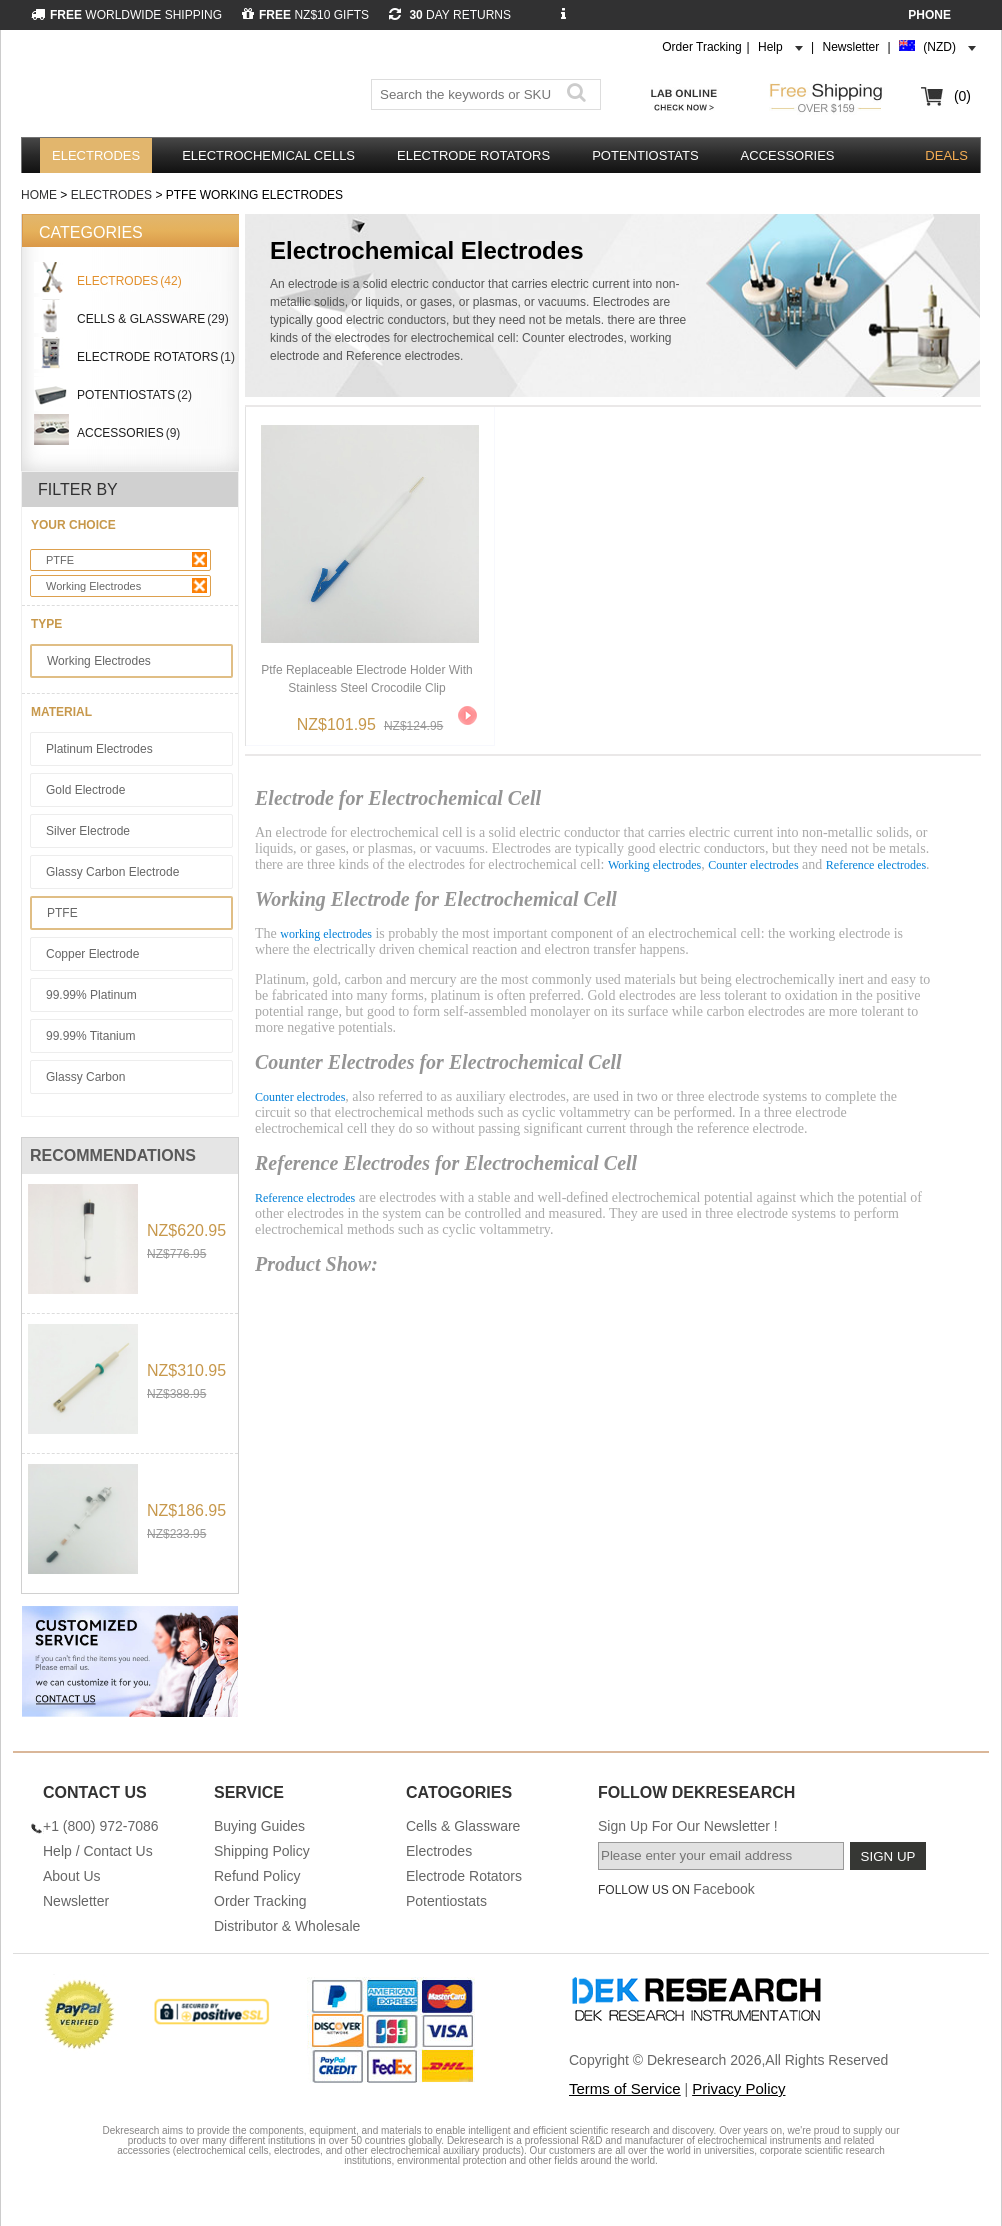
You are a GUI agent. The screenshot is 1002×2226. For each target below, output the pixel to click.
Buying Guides (259, 1826)
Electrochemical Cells (268, 155)
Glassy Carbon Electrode (112, 872)
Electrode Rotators (473, 155)
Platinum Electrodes (99, 749)
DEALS (946, 155)
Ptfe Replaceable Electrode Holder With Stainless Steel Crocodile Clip (366, 679)
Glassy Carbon (85, 1077)
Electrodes (96, 155)
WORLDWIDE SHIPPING (126, 15)
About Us (72, 1876)
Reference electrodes (876, 865)
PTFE (126, 559)
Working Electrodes (126, 585)
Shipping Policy (262, 1851)
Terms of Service (625, 2088)
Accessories (788, 155)
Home (39, 195)
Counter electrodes (753, 865)
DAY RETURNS (450, 15)
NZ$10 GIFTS (305, 15)
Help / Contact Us (98, 1851)
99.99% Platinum (91, 995)
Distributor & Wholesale (287, 1926)
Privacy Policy (738, 2088)
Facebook (723, 1889)
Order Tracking (701, 47)
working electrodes (326, 934)
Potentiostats (645, 155)
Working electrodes (654, 865)
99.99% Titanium (90, 1036)
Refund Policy (257, 1876)
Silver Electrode (88, 831)
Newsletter (851, 47)
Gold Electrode (85, 790)
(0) (962, 96)
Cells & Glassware (463, 1826)
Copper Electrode (92, 954)
